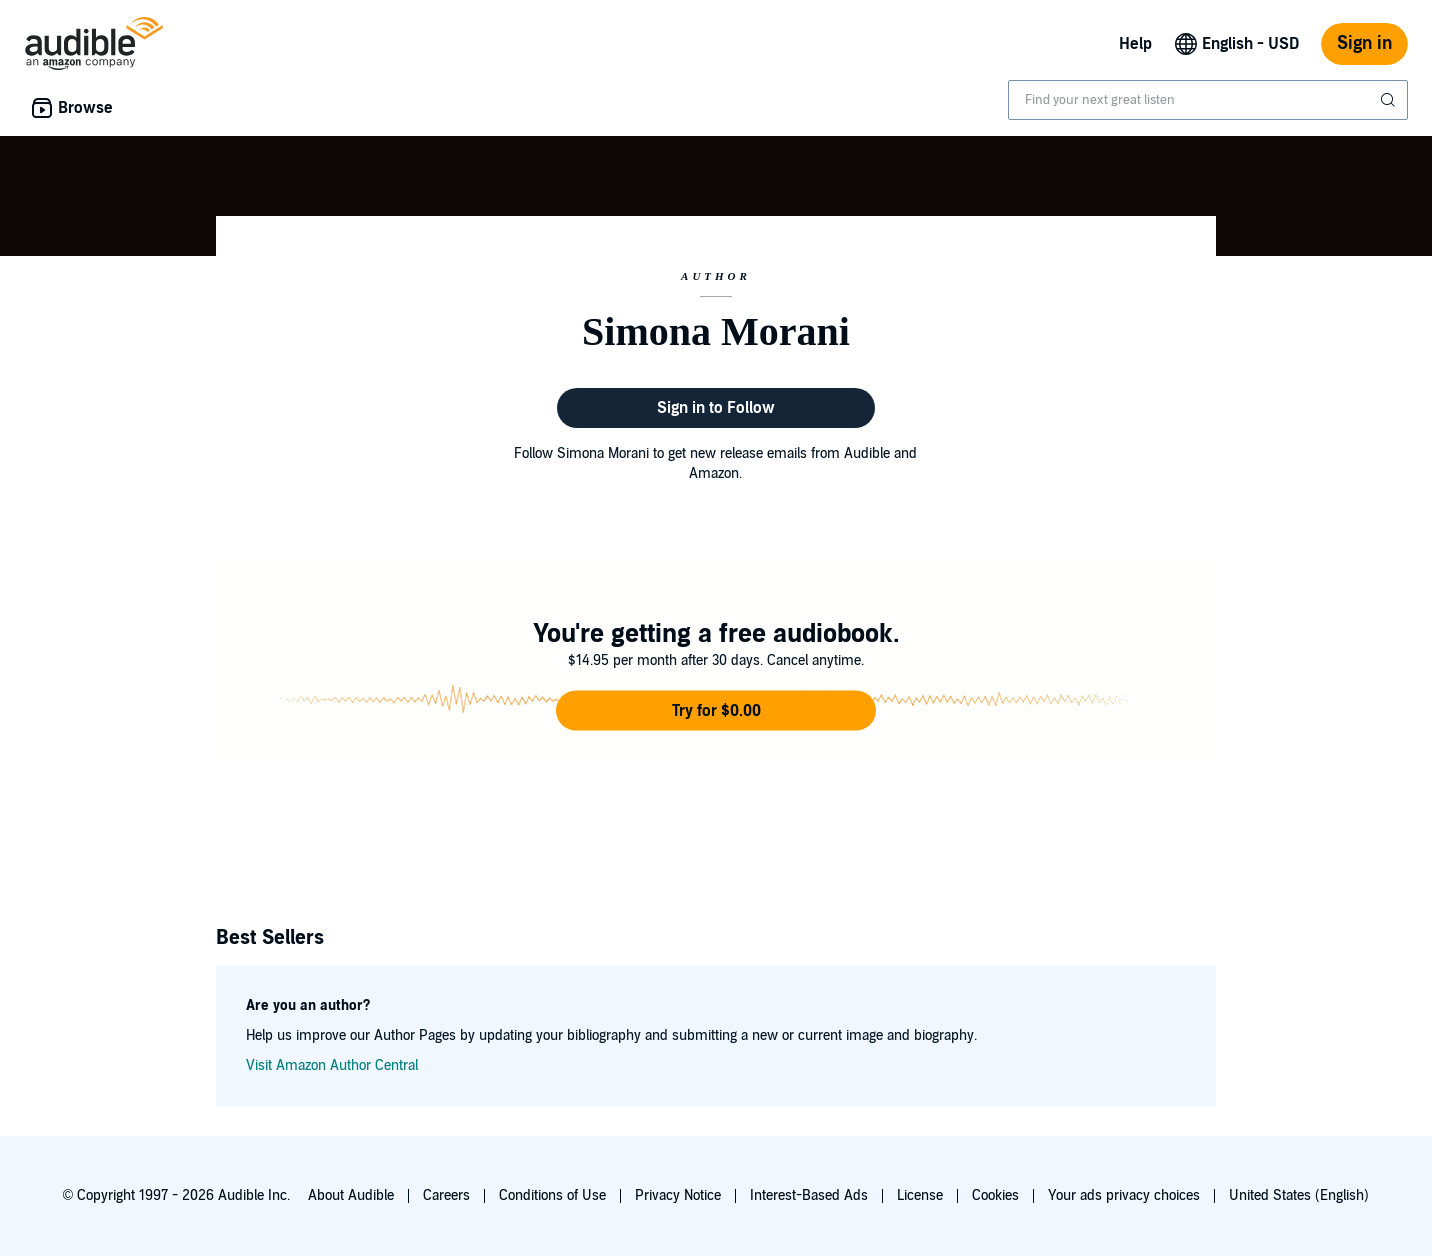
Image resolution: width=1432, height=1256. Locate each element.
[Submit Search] (1390, 100)
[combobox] (1208, 100)
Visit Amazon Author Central (332, 1065)
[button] (716, 711)
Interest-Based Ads (809, 1195)
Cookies (995, 1195)
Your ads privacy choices (1124, 1195)
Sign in (1364, 43)
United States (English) (1299, 1195)
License (920, 1195)
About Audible (351, 1195)
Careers (446, 1195)
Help (1135, 44)
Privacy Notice (678, 1195)
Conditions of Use (552, 1195)
